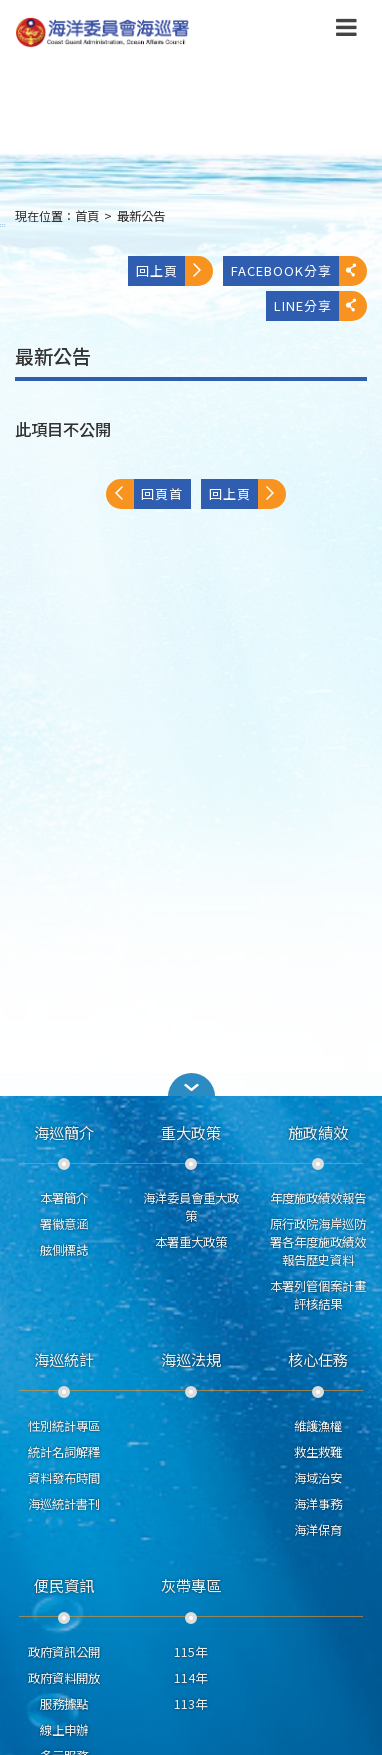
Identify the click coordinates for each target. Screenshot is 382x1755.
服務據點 (64, 1704)
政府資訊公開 (64, 1652)
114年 (190, 1678)
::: (3, 224)
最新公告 (141, 216)
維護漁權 (318, 1426)
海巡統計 (64, 1359)
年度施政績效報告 (318, 1198)
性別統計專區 (64, 1426)
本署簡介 (64, 1198)
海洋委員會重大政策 (191, 1207)
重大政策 (191, 1132)
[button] (191, 1084)
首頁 (87, 216)
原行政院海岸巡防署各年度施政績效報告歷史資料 (318, 1242)
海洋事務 (318, 1504)
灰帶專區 (191, 1585)
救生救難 (318, 1452)
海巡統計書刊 (64, 1504)
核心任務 (318, 1359)
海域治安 (318, 1478)
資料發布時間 (64, 1478)
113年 (190, 1704)
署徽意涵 (64, 1224)
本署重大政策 (191, 1242)
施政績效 (318, 1132)
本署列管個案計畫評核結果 (318, 1295)
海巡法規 (191, 1359)
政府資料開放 (64, 1678)
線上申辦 (64, 1730)
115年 (190, 1652)
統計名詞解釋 (64, 1452)
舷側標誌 (64, 1250)
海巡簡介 (64, 1132)
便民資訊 (64, 1585)
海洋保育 (318, 1530)
